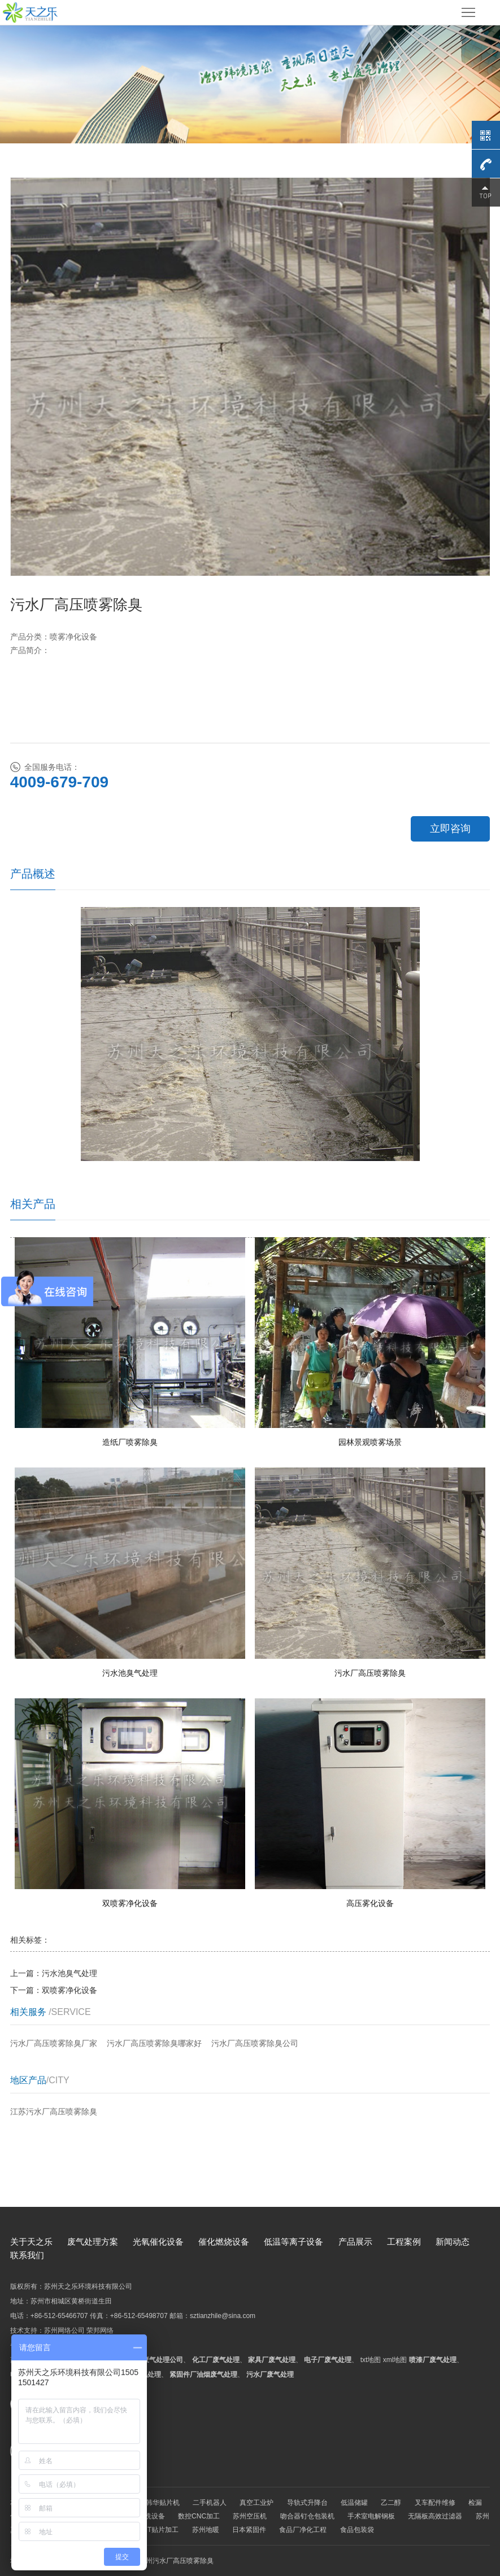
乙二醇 (391, 2503)
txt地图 (370, 2360)
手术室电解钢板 (371, 2516)
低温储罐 (354, 2503)
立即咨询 (450, 828)
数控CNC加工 (199, 2516)
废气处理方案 (92, 2241)
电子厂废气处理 (327, 2360)
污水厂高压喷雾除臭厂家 (53, 2043)
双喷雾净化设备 (69, 1990)
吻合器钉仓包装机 (307, 2516)
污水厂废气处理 (270, 2374)
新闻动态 (452, 2241)
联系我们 (27, 2255)
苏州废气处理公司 (156, 2360)
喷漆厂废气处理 (432, 2360)
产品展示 (355, 2241)
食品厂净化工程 (303, 2530)
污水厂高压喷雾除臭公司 (254, 2043)
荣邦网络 (100, 2330)
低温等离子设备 (293, 2241)
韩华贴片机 (163, 2503)
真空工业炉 (256, 2503)
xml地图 (395, 2360)
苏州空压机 (250, 2516)
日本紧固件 (249, 2530)
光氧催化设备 (158, 2241)
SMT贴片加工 (158, 2530)
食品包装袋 (357, 2530)
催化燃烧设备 (223, 2241)
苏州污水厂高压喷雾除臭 (176, 2561)
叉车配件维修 (435, 2503)
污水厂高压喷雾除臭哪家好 (154, 2043)
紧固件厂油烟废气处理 (203, 2374)
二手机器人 (210, 2503)
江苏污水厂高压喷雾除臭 (53, 2111)
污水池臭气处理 (69, 1973)
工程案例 (404, 2241)
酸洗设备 (151, 2516)
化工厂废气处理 (216, 2360)
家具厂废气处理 (271, 2360)
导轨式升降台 (307, 2503)
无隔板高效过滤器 (435, 2516)
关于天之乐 (31, 2241)
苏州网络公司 (64, 2330)
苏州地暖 (205, 2530)
